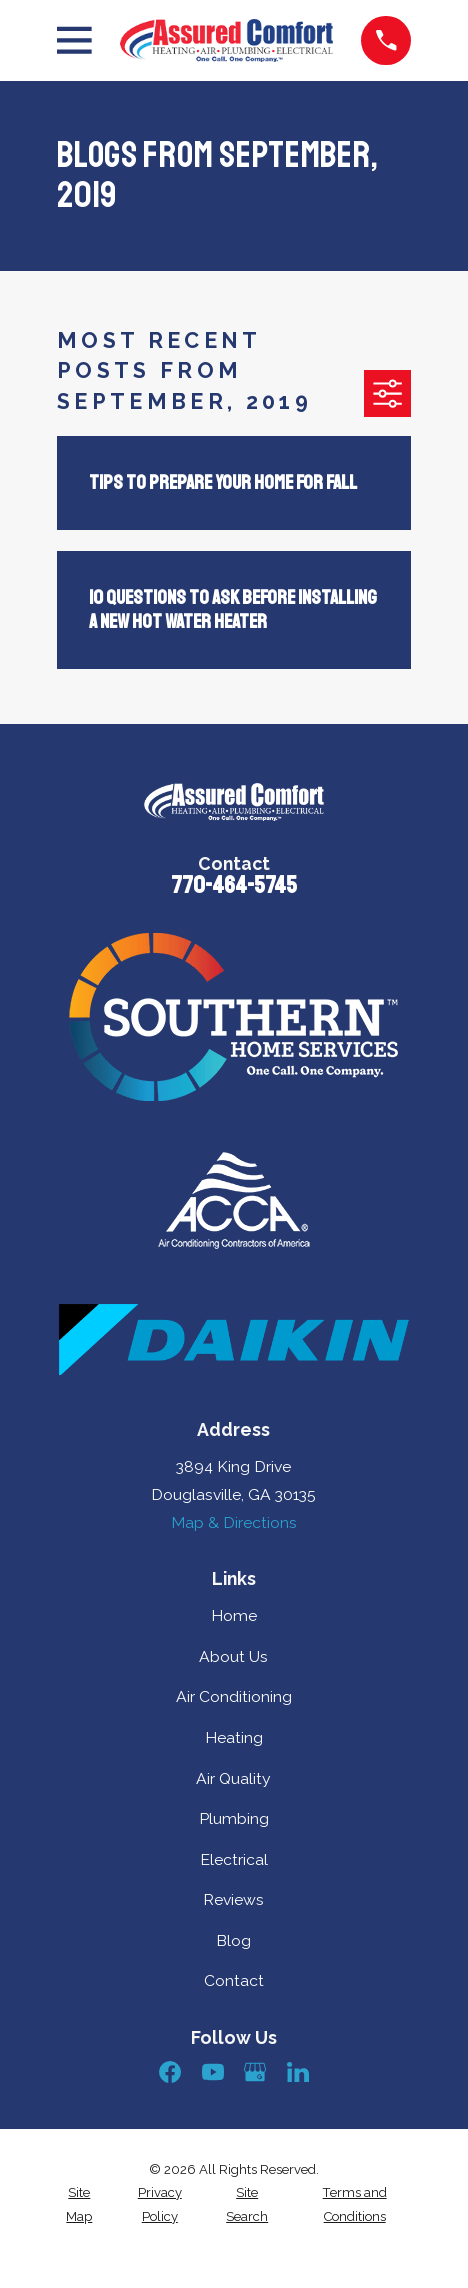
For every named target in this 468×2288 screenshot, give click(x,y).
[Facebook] (170, 2072)
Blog (233, 1940)
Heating (234, 1737)
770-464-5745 (234, 885)
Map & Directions (234, 1522)
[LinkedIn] (298, 2072)
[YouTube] (213, 2072)
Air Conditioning (234, 1696)
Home (234, 1615)
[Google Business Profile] (255, 2072)
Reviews (233, 1899)
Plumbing (234, 1818)
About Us (233, 1656)
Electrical (234, 1859)
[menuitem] (79, 2204)
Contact (234, 1980)
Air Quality (233, 1778)
